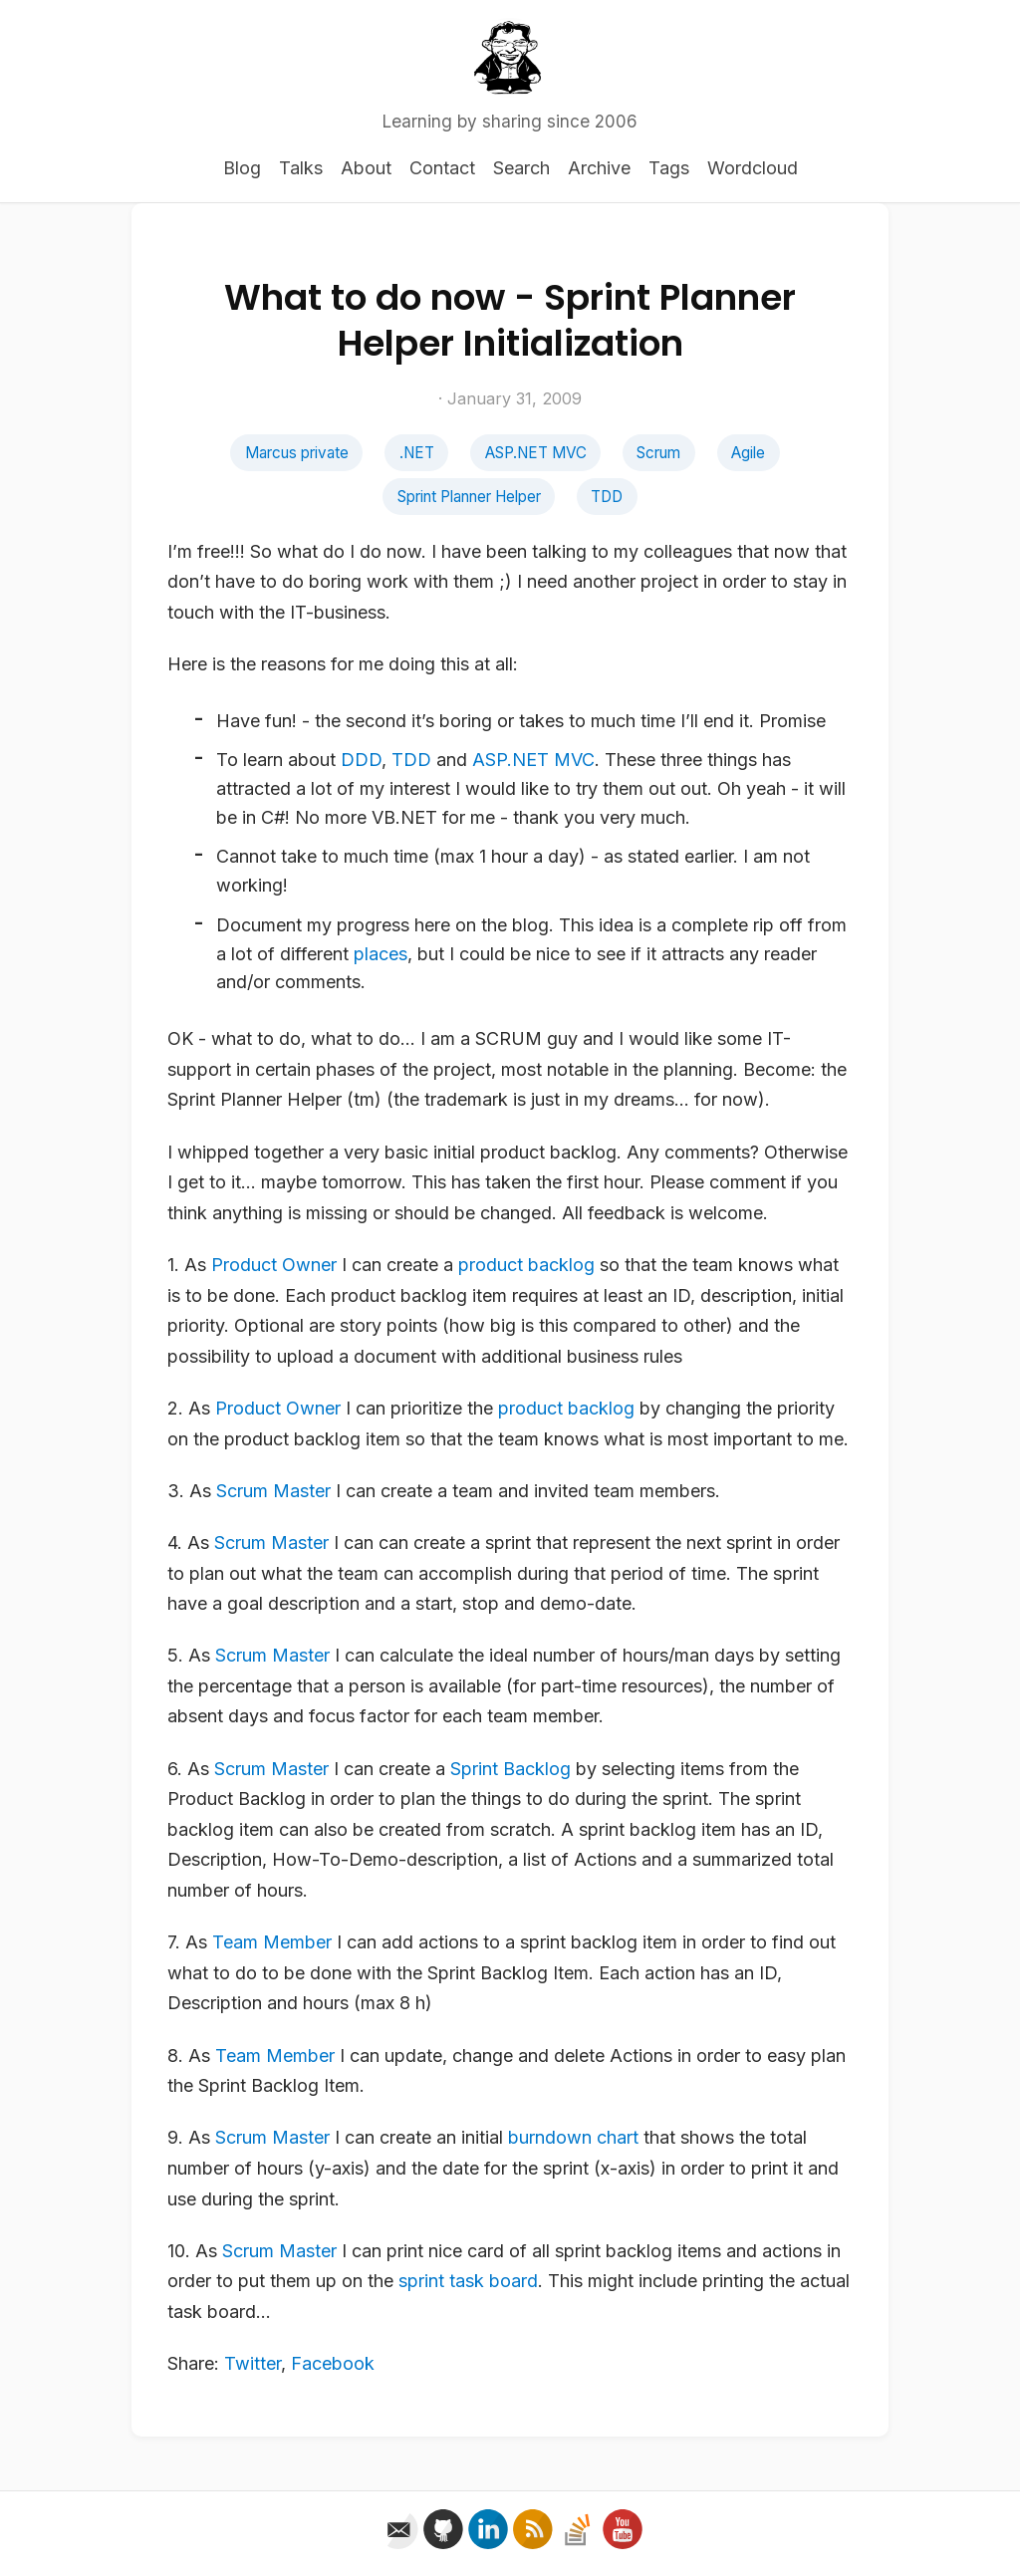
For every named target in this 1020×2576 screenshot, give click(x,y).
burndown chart (573, 2137)
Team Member (272, 1942)
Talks (301, 167)
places (380, 953)
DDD (361, 759)
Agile (748, 452)
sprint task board (468, 2280)
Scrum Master (273, 1490)
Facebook (333, 2363)
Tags (668, 167)
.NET (416, 452)
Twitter (252, 2363)
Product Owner (274, 1264)
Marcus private (297, 452)
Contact (442, 167)
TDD (607, 496)
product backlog (526, 1264)
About (366, 167)
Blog (242, 167)
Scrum (658, 452)
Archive (599, 167)
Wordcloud (752, 167)
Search (521, 167)
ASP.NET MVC (536, 452)
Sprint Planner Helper (469, 496)
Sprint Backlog (510, 1768)
